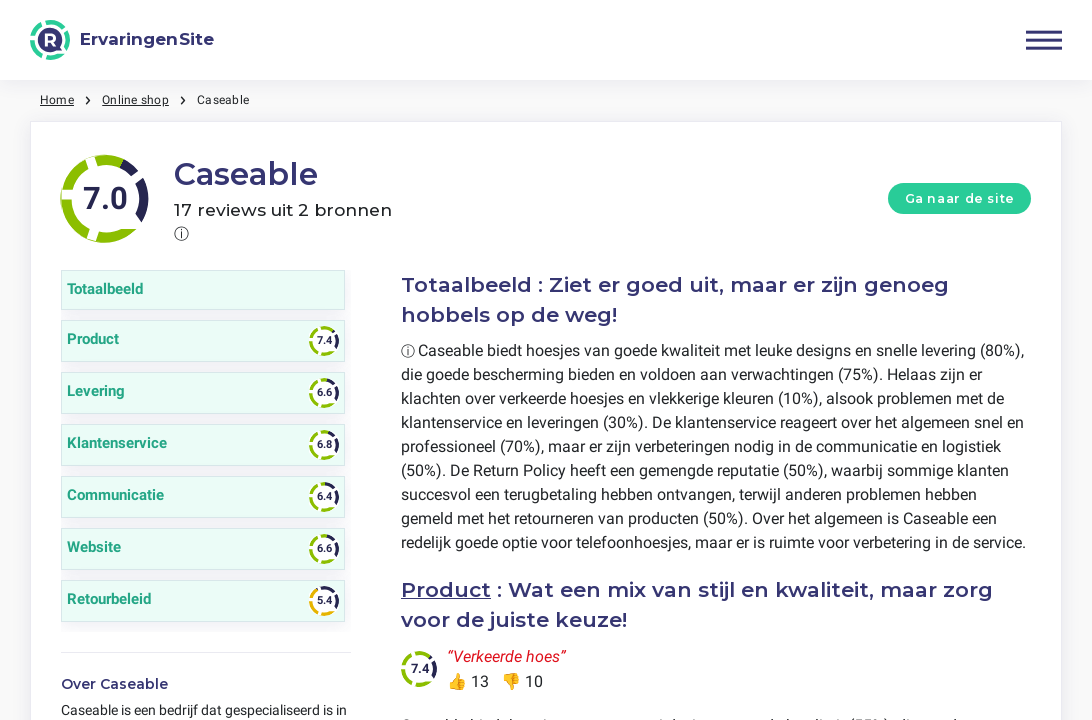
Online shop (135, 100)
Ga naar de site (960, 198)
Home (57, 100)
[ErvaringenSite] (122, 40)
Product (446, 589)
